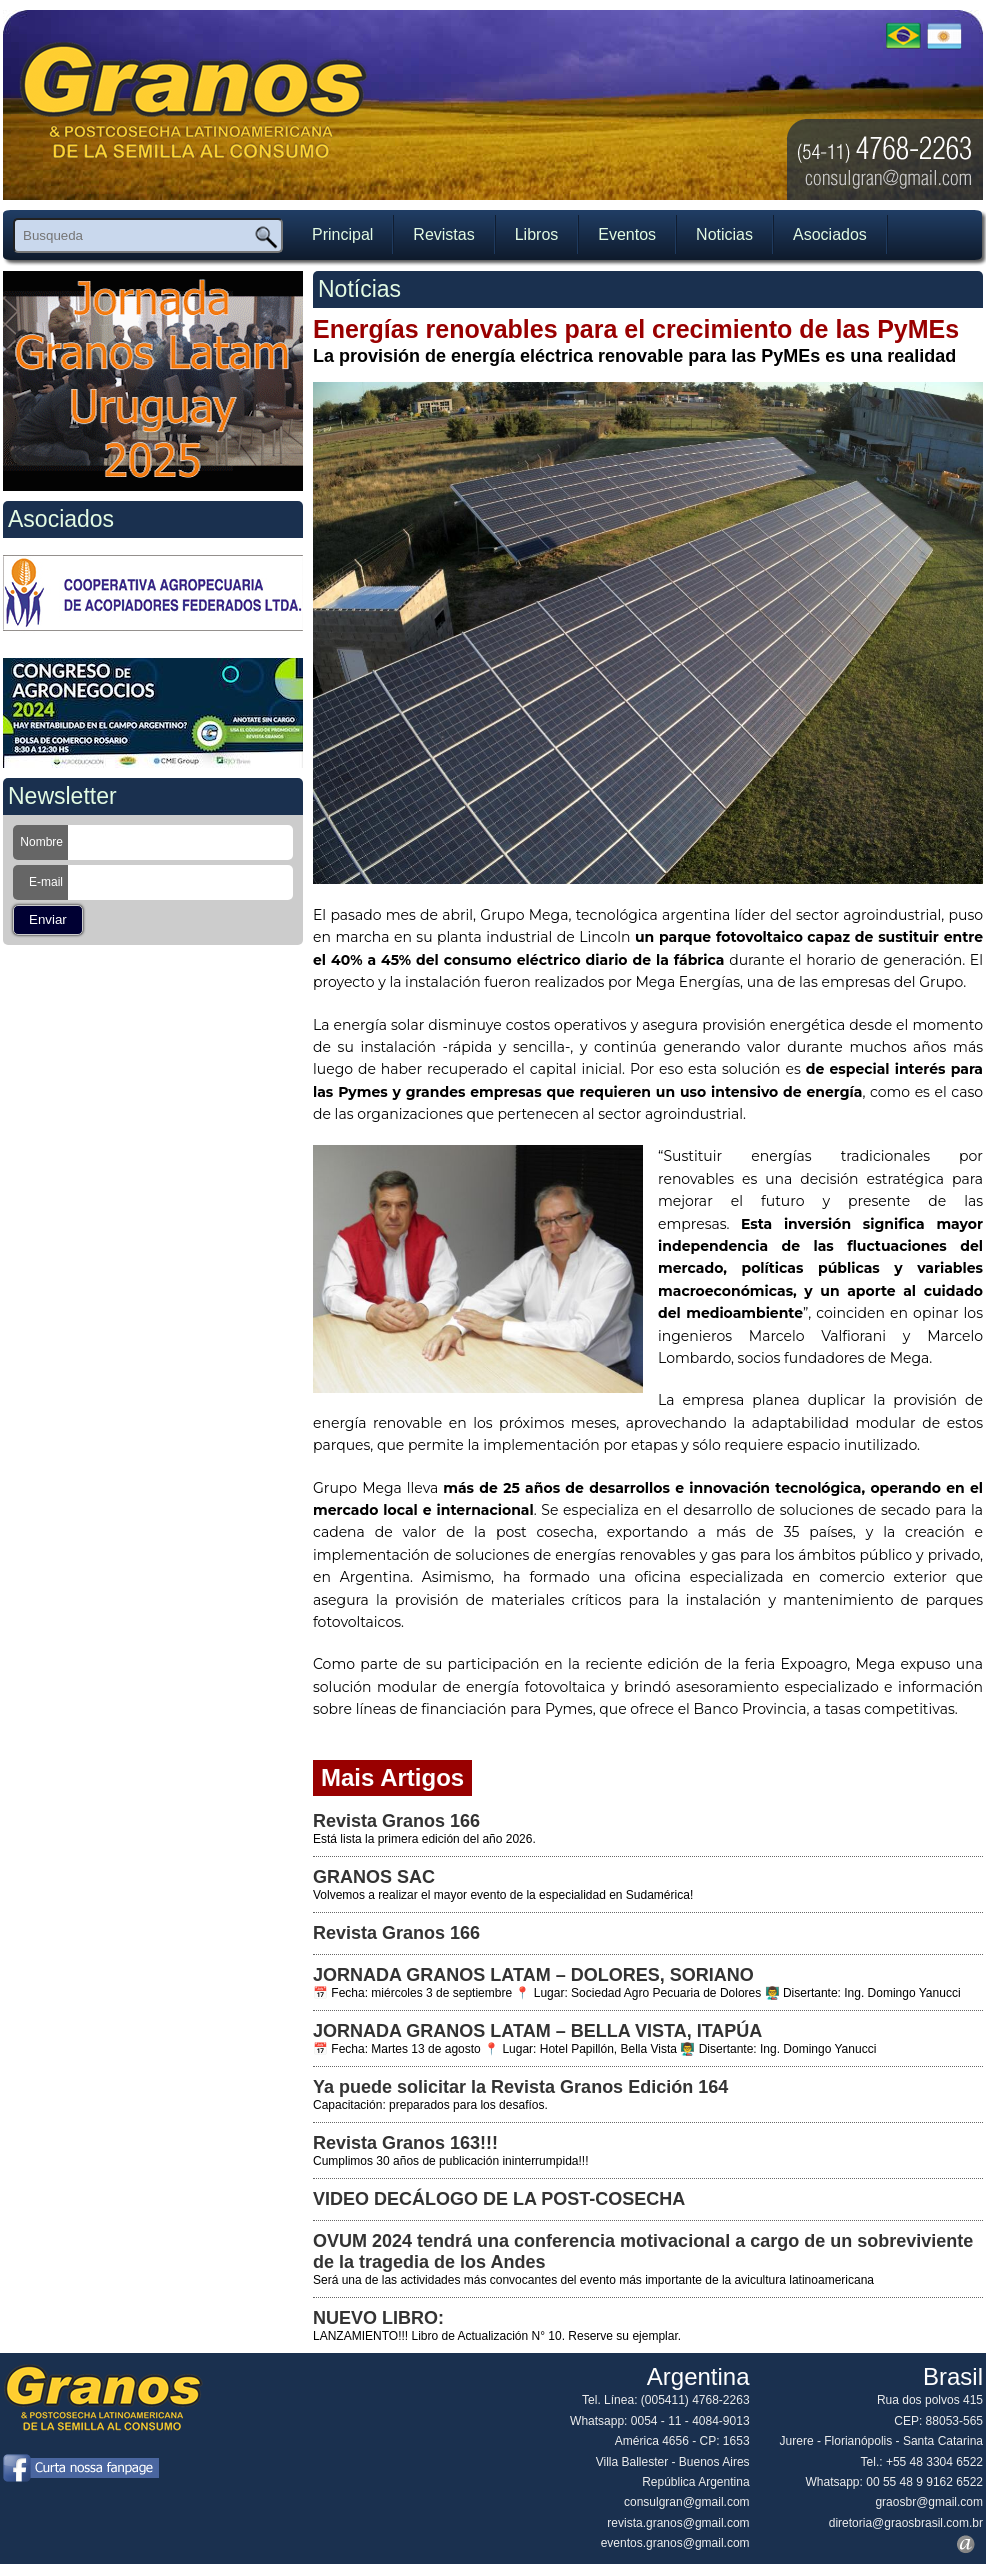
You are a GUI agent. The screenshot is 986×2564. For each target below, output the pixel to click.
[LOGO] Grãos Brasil (194, 112)
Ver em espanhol (944, 35)
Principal (342, 234)
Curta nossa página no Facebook (81, 2468)
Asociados (830, 234)
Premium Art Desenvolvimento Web (966, 2544)
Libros (537, 234)
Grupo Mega (524, 915)
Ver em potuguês (903, 35)
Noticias (724, 234)
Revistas (443, 234)
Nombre (41, 842)
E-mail (46, 882)
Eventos (627, 234)
